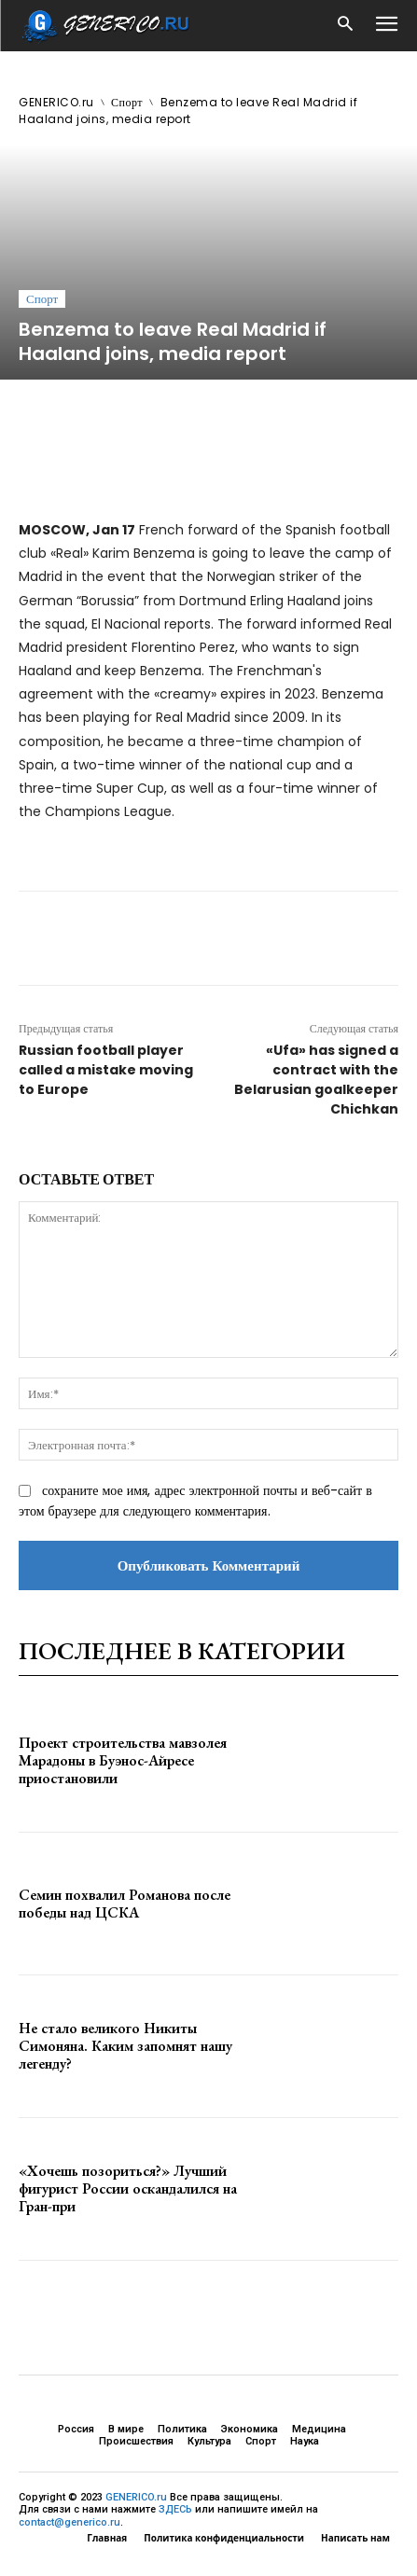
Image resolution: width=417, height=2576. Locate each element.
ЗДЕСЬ (175, 2509)
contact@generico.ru (69, 2522)
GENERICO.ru (56, 102)
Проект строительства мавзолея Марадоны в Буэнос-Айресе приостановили (123, 1760)
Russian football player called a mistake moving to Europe (106, 1070)
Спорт (127, 102)
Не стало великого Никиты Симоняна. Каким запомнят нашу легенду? (125, 2045)
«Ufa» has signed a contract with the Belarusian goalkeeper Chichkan (316, 1079)
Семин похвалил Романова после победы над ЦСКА (124, 1903)
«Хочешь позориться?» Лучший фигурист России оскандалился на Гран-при (128, 2188)
